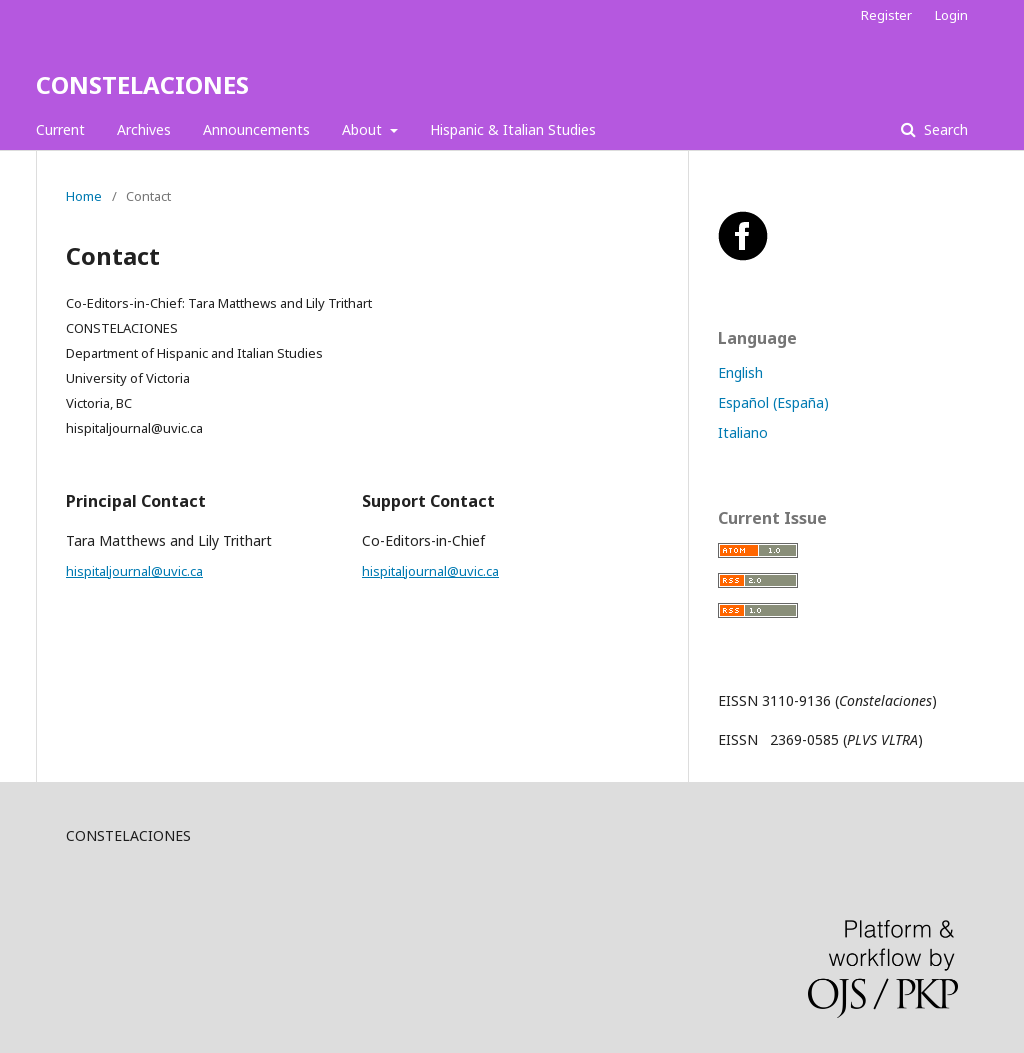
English (740, 372)
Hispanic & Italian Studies (513, 129)
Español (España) (773, 402)
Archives (144, 129)
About (364, 129)
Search (944, 129)
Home (84, 196)
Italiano (743, 432)
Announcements (256, 129)
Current (60, 129)
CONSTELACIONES (142, 84)
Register (886, 15)
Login (951, 15)
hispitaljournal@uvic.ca (134, 571)
